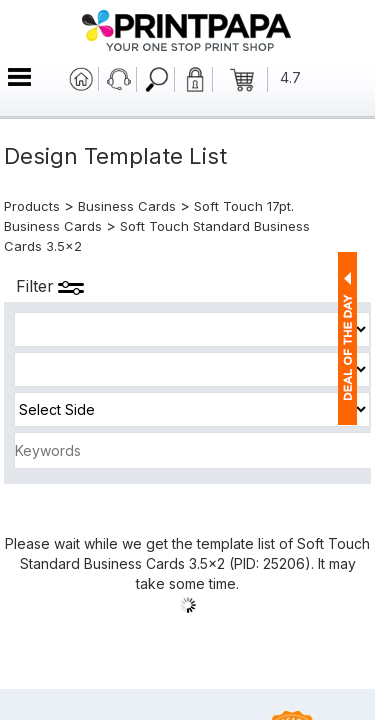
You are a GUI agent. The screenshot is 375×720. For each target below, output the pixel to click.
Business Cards (127, 206)
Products (32, 206)
